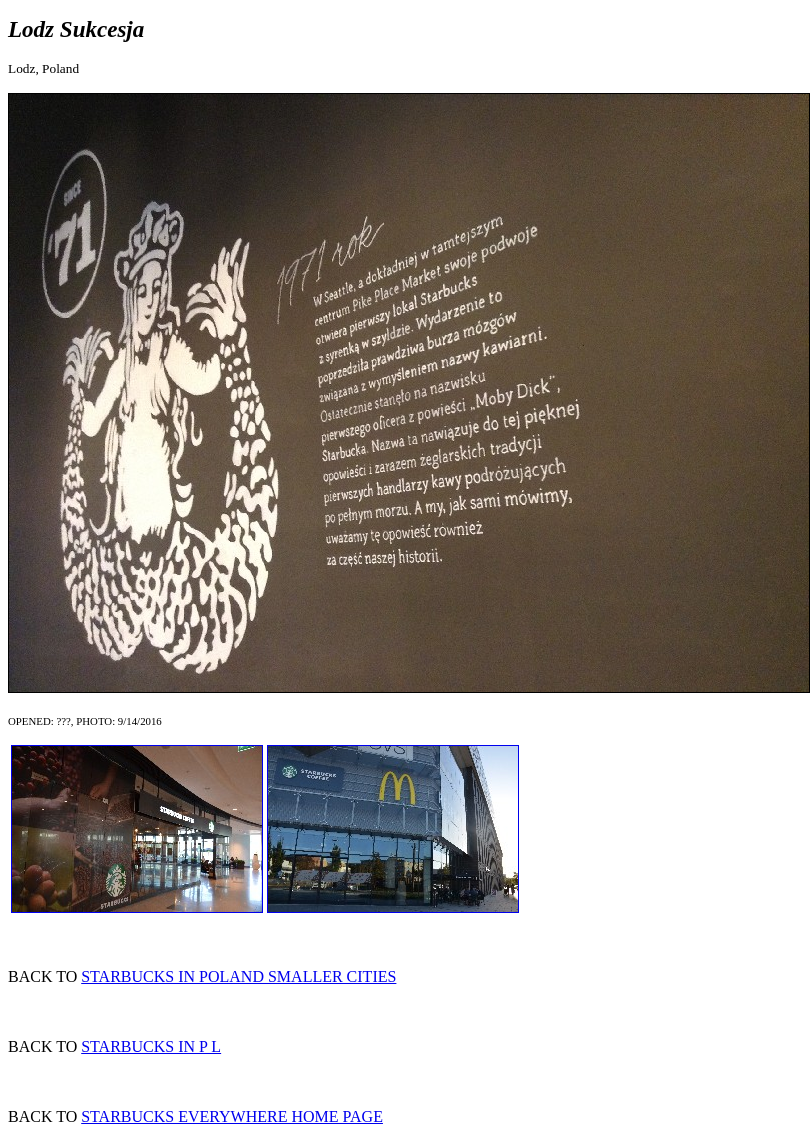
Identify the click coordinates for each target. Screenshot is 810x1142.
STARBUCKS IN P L (151, 1046)
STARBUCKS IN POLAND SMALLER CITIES (238, 976)
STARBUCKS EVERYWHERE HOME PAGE (232, 1116)
